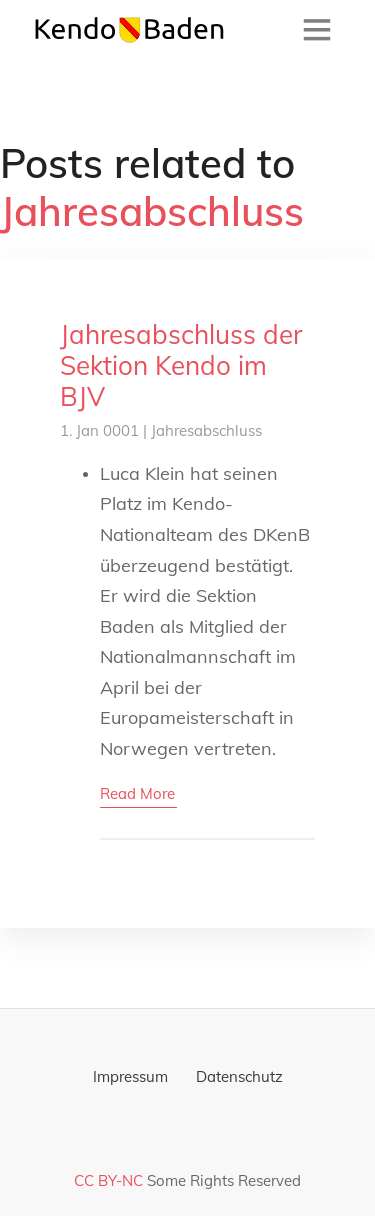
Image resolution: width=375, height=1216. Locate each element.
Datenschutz (239, 1076)
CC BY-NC (108, 1180)
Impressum (130, 1076)
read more (137, 793)
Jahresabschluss (206, 430)
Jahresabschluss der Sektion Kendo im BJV (181, 365)
